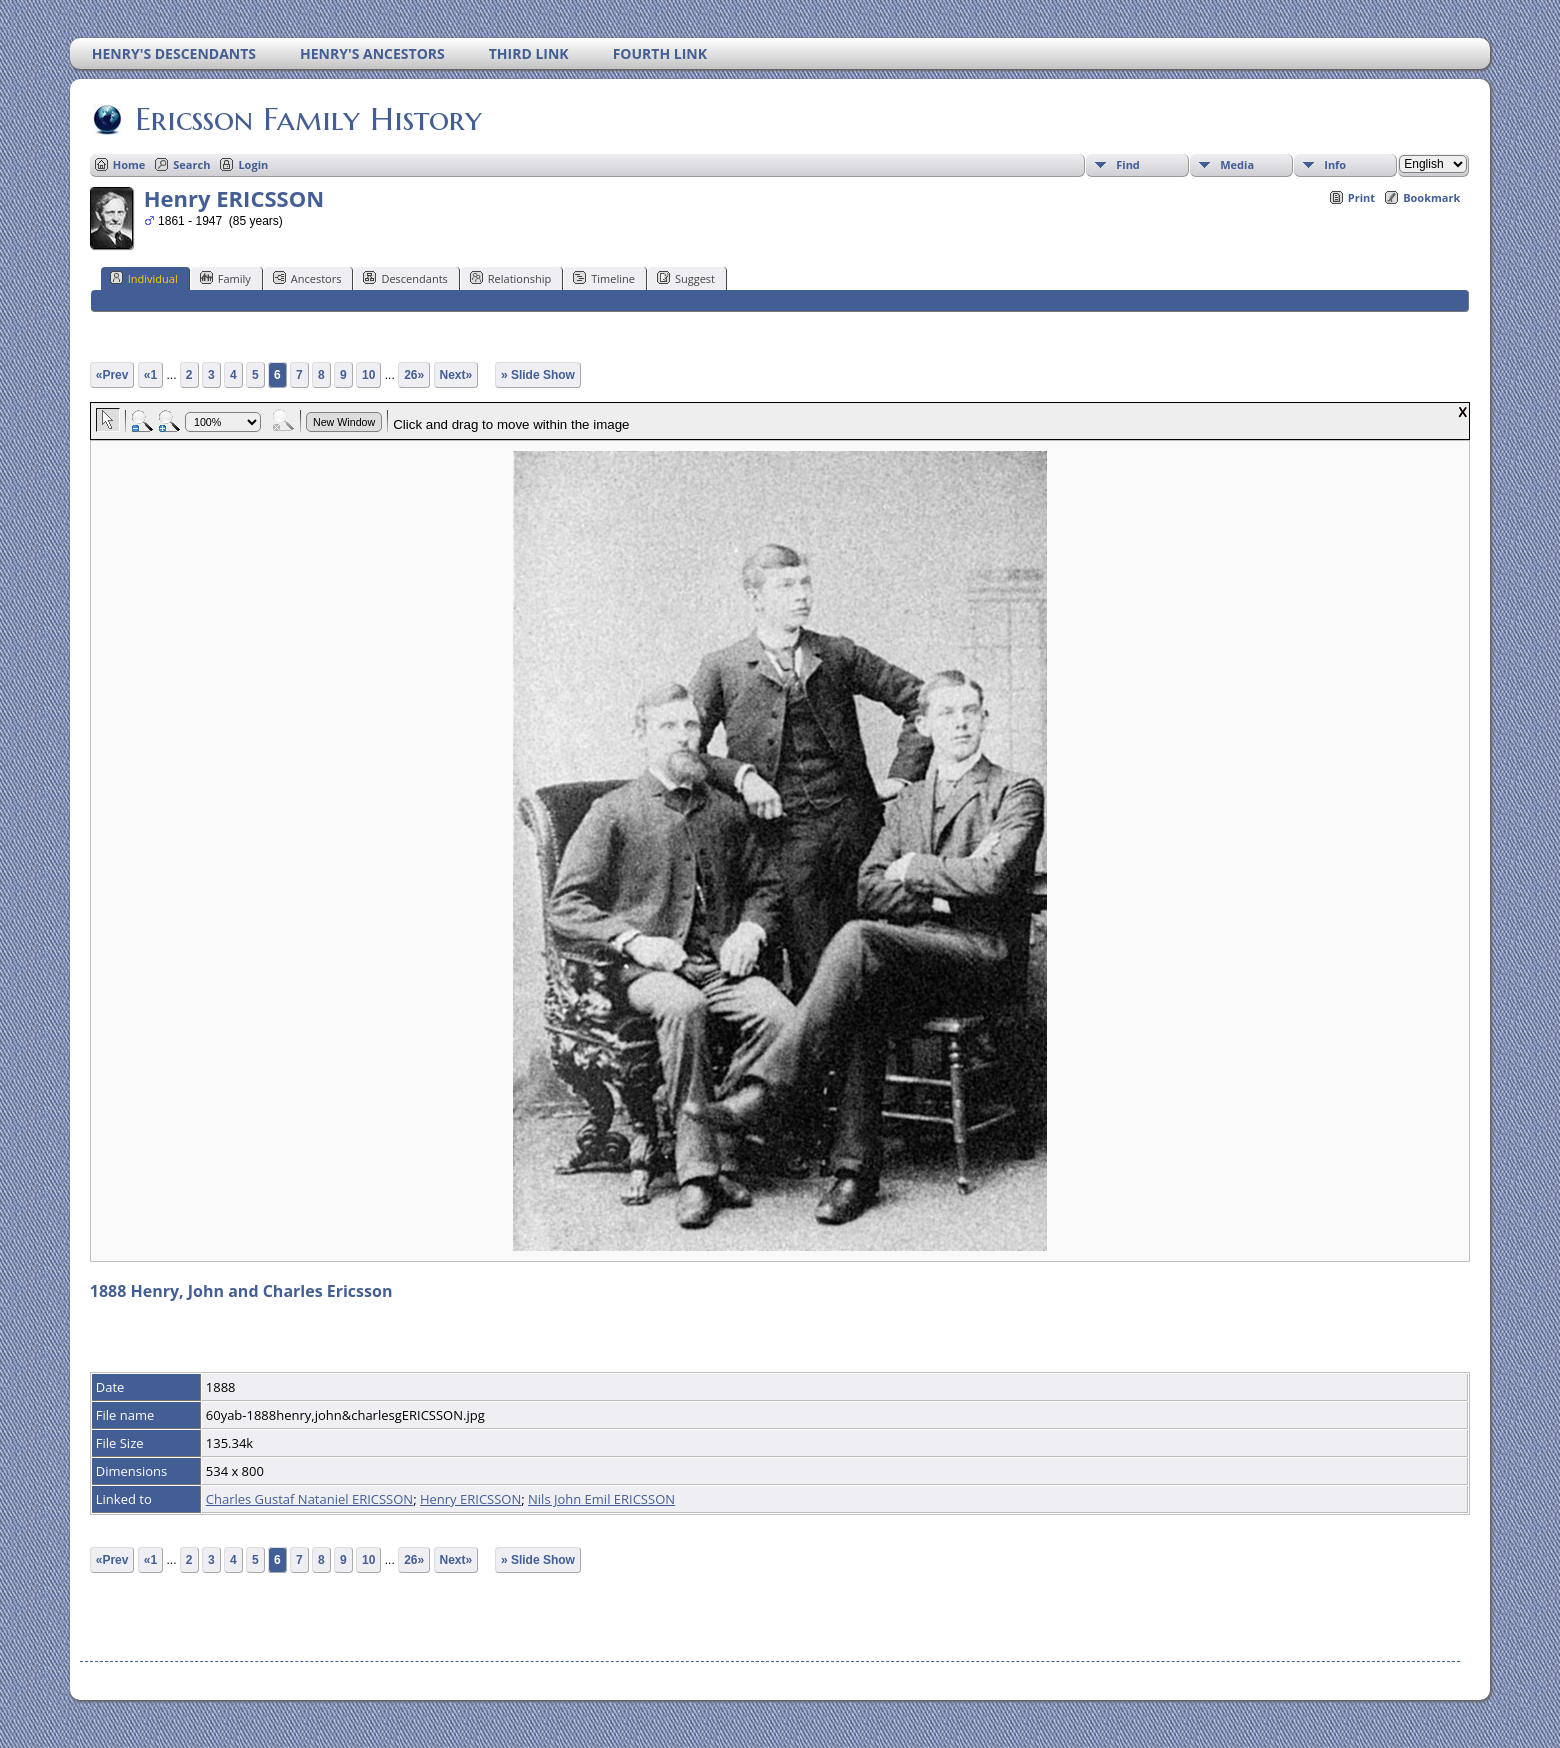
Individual (144, 278)
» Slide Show (538, 375)
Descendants (405, 278)
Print (1361, 197)
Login (253, 164)
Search (191, 164)
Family (225, 278)
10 (368, 375)
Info (1335, 164)
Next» (456, 375)
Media (1237, 164)
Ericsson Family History (307, 119)
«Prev (112, 375)
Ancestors (307, 278)
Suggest (686, 278)
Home (129, 164)
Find (1128, 164)
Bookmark (1431, 197)
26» (414, 375)
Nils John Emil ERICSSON (601, 1499)
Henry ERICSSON (470, 1499)
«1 (150, 375)
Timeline (604, 278)
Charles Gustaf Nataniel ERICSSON (309, 1499)
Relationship (510, 278)
